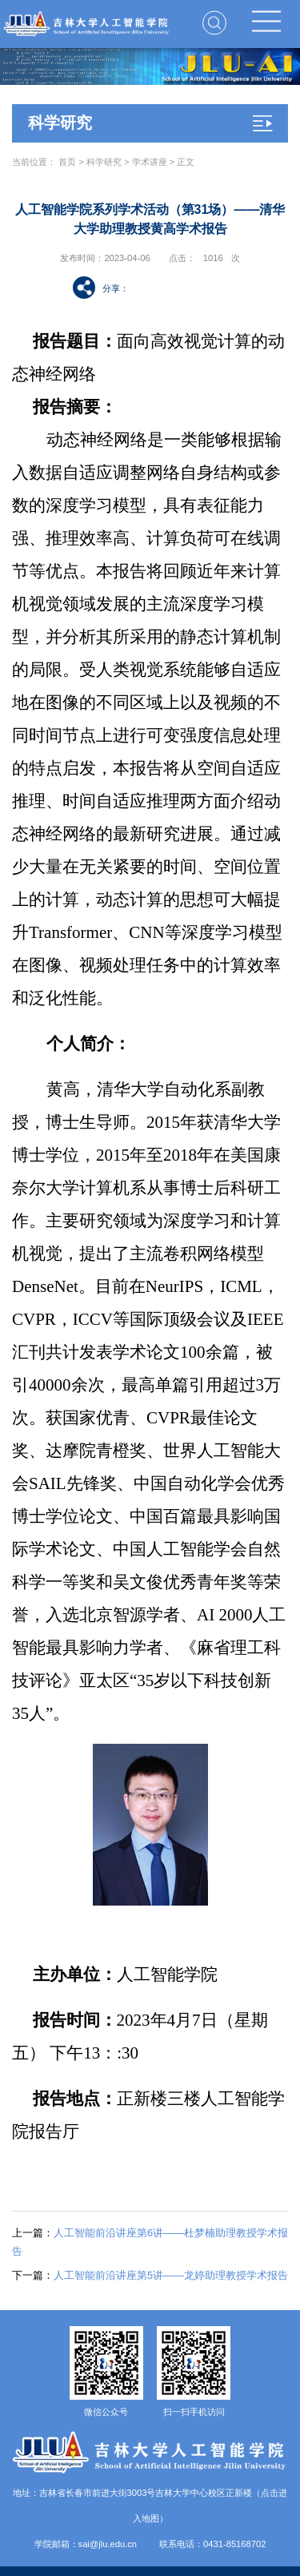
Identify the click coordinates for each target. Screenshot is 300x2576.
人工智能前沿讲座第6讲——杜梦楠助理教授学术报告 (150, 2241)
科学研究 (104, 162)
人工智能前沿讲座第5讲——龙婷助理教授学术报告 (150, 2275)
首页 (67, 162)
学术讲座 (149, 162)
